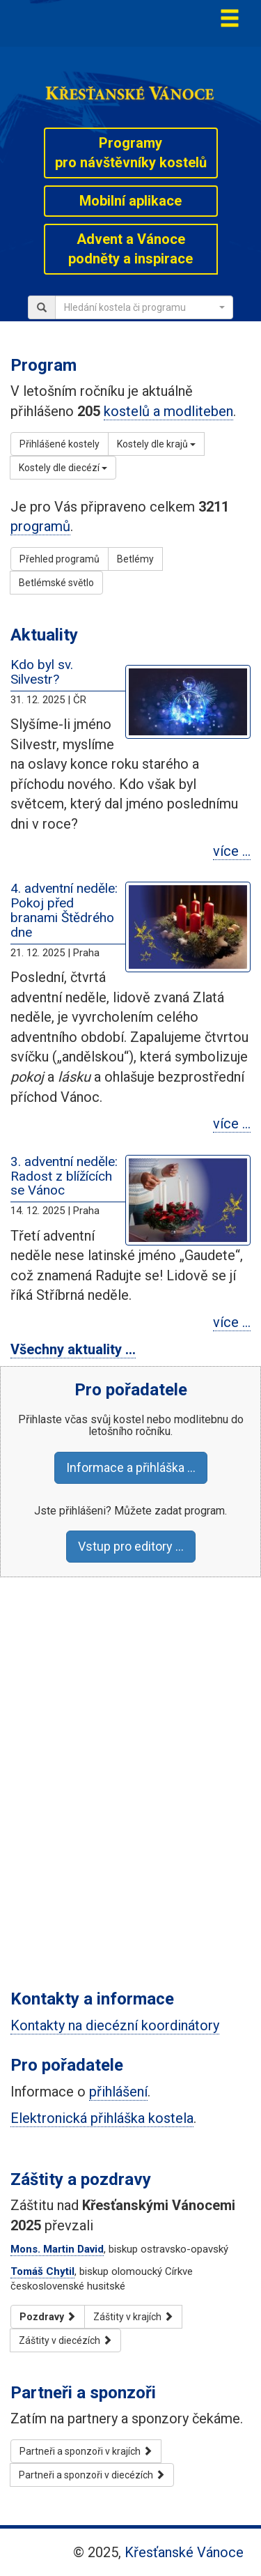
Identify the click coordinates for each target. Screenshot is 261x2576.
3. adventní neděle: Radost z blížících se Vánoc (64, 1176)
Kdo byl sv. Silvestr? (41, 672)
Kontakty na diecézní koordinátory (114, 2025)
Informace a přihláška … (131, 1467)
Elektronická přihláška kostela (101, 2118)
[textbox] (140, 307)
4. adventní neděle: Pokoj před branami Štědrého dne (64, 910)
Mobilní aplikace (130, 200)
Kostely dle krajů (156, 444)
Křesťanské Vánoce (184, 2552)
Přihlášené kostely (59, 444)
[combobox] (144, 307)
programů (40, 526)
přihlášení (118, 2091)
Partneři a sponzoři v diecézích (92, 2475)
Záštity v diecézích (65, 2340)
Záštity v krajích (133, 2316)
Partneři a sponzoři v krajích (85, 2451)
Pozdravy (47, 2316)
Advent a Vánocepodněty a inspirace (130, 249)
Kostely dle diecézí (63, 467)
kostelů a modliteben (168, 411)
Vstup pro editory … (131, 1546)
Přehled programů (59, 559)
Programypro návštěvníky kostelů (131, 153)
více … (232, 851)
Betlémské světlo (56, 582)
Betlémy (135, 559)
